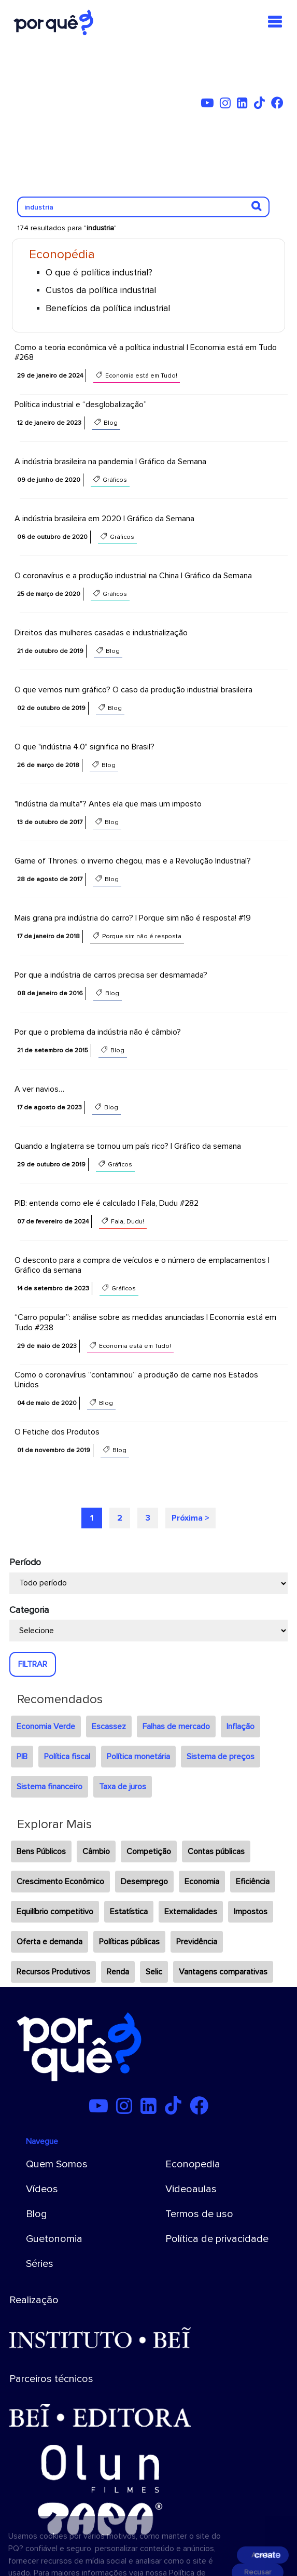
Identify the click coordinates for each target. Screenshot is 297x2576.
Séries (39, 2264)
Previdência (196, 1942)
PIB (22, 1756)
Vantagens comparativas (223, 1972)
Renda (118, 1972)
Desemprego (144, 1881)
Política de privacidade (216, 2239)
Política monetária (138, 1756)
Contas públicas (216, 1851)
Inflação (240, 1726)
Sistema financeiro (49, 1786)
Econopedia (192, 2164)
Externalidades (190, 1911)
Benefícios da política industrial (108, 308)
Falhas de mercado (176, 1726)
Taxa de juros (122, 1786)
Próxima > (190, 1518)
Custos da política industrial (101, 290)
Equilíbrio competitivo (55, 1911)
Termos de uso (199, 2214)
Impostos (250, 1911)
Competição (148, 1851)
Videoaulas (191, 2189)
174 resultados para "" (67, 228)
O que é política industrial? (99, 272)
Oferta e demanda (49, 1942)
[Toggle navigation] (275, 22)
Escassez (109, 1726)
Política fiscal (67, 1756)
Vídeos (42, 2189)
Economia (202, 1881)
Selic (154, 1972)
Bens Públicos (41, 1851)
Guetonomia (54, 2239)
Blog (36, 2214)
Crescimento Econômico (60, 1881)
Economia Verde (46, 1726)
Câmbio (96, 1851)
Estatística (129, 1911)
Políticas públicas (129, 1942)
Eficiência (253, 1881)
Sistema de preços (220, 1756)
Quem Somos (57, 2164)
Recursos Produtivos (53, 1972)
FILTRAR (32, 1664)
